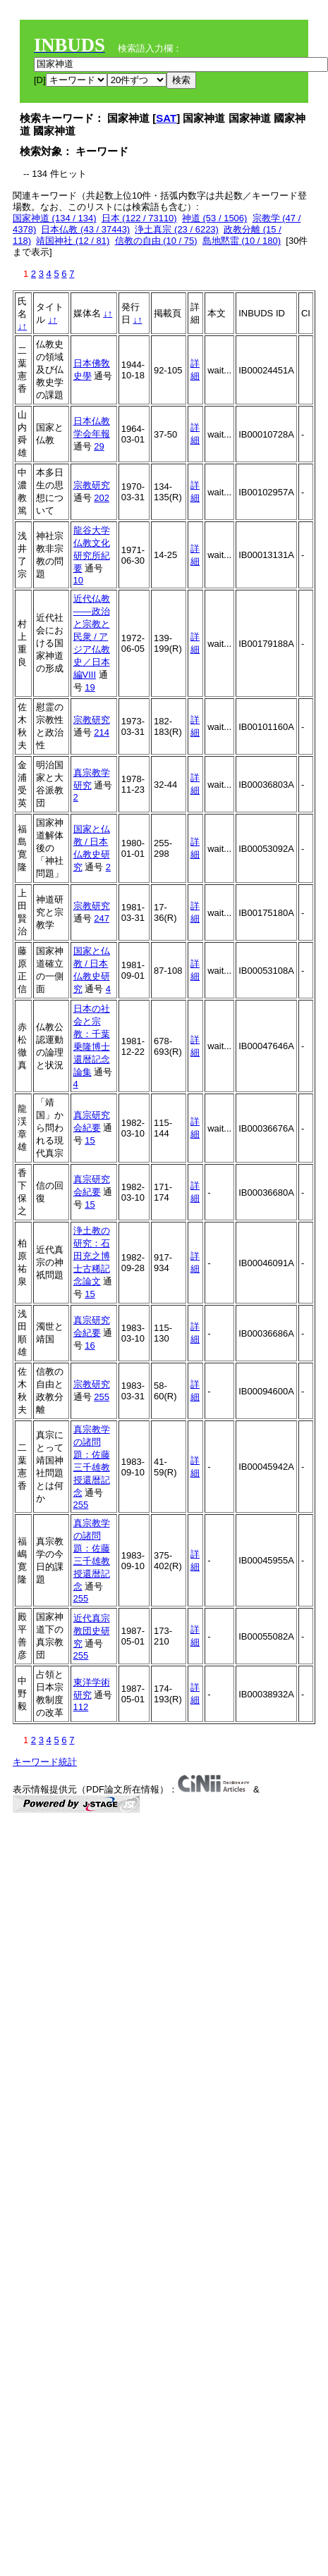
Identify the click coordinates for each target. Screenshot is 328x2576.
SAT (166, 118)
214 (101, 732)
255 (101, 1397)
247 (101, 918)
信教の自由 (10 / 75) (156, 240)
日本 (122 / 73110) (139, 218)
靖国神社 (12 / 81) (72, 240)
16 (90, 1345)
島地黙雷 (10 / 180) (241, 240)
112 (81, 1707)
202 (101, 498)
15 (90, 1140)
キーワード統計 (45, 1762)
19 (90, 687)
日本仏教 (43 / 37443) (85, 229)
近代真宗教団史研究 (91, 1631)
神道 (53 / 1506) (215, 218)
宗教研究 (91, 485)
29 (99, 446)
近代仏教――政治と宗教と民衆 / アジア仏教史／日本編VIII (91, 636)
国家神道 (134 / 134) (55, 218)
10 (78, 580)
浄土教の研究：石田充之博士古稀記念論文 (91, 1256)
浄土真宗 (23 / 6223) (177, 229)
